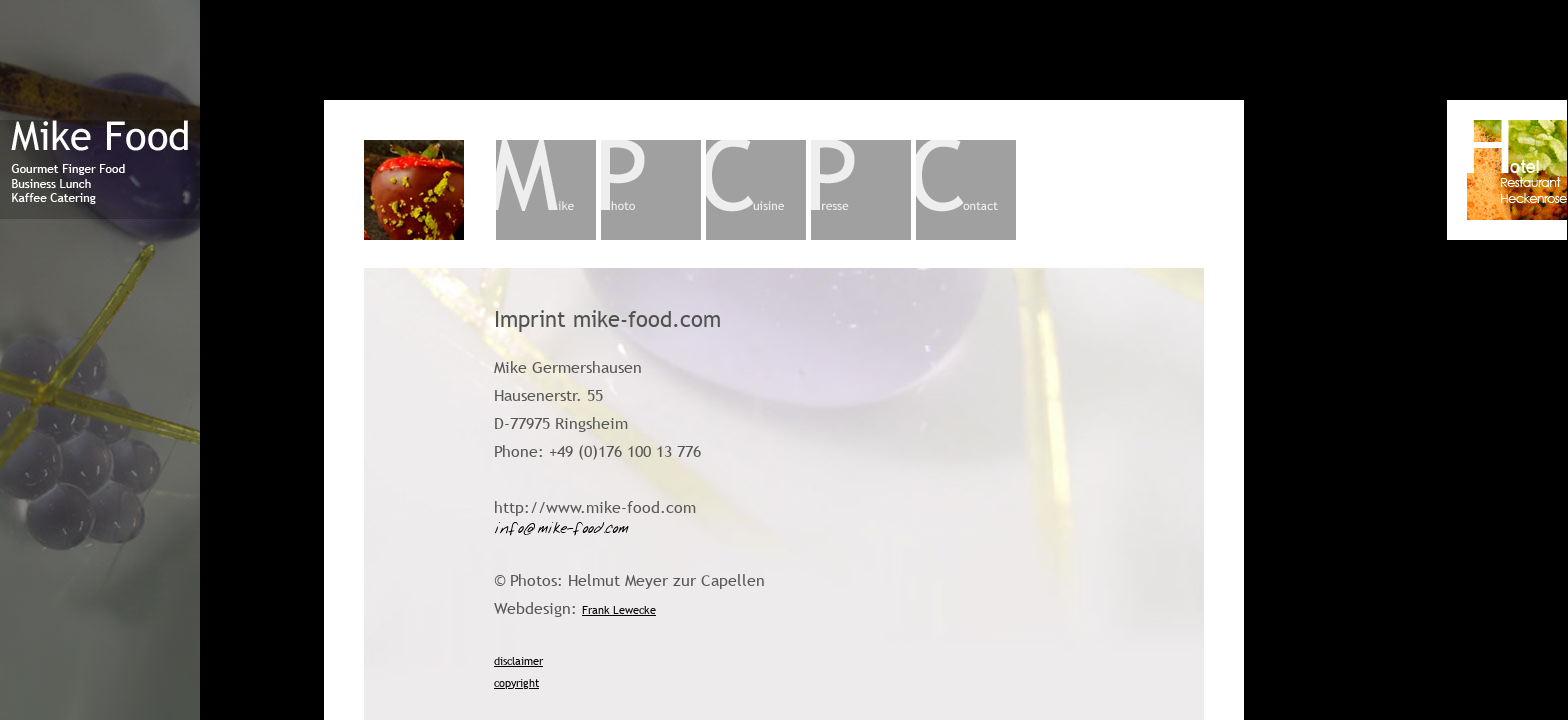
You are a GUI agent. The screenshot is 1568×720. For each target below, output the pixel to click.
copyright (516, 683)
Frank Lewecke (619, 610)
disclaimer (518, 661)
